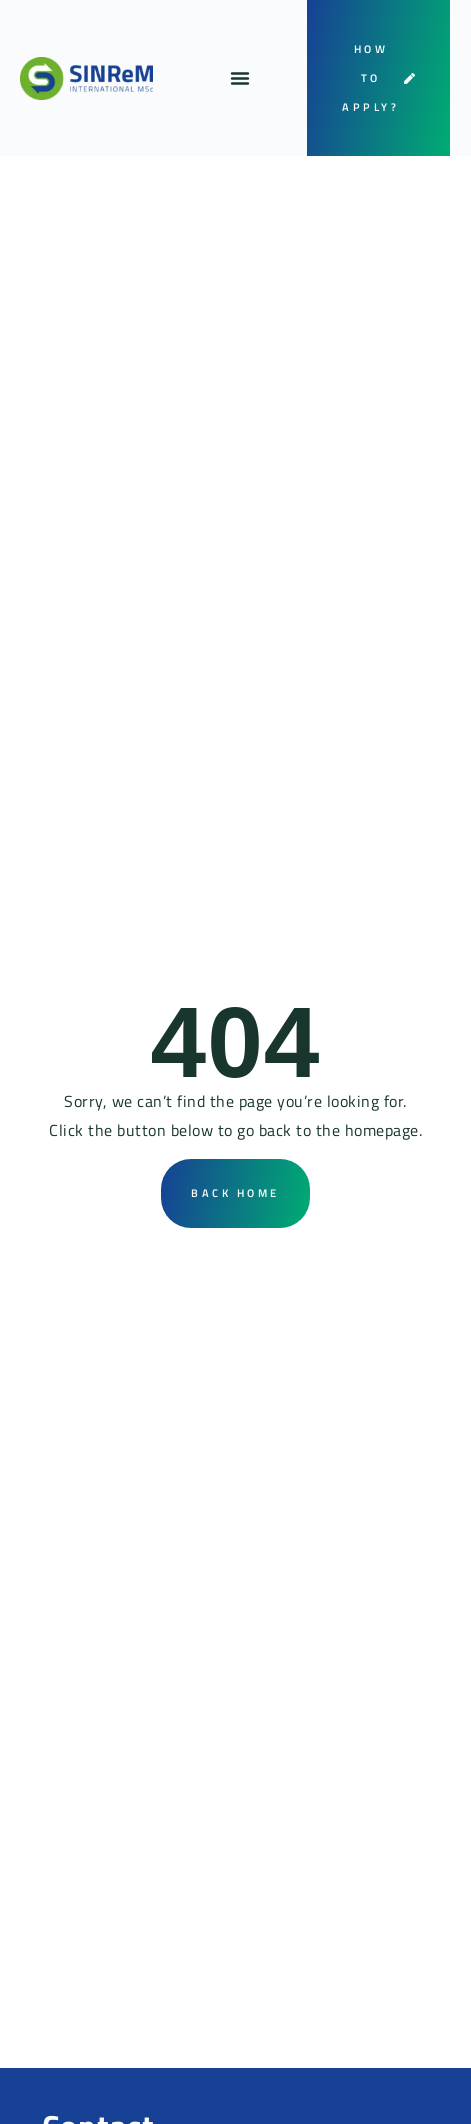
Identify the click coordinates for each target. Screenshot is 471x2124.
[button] (240, 78)
